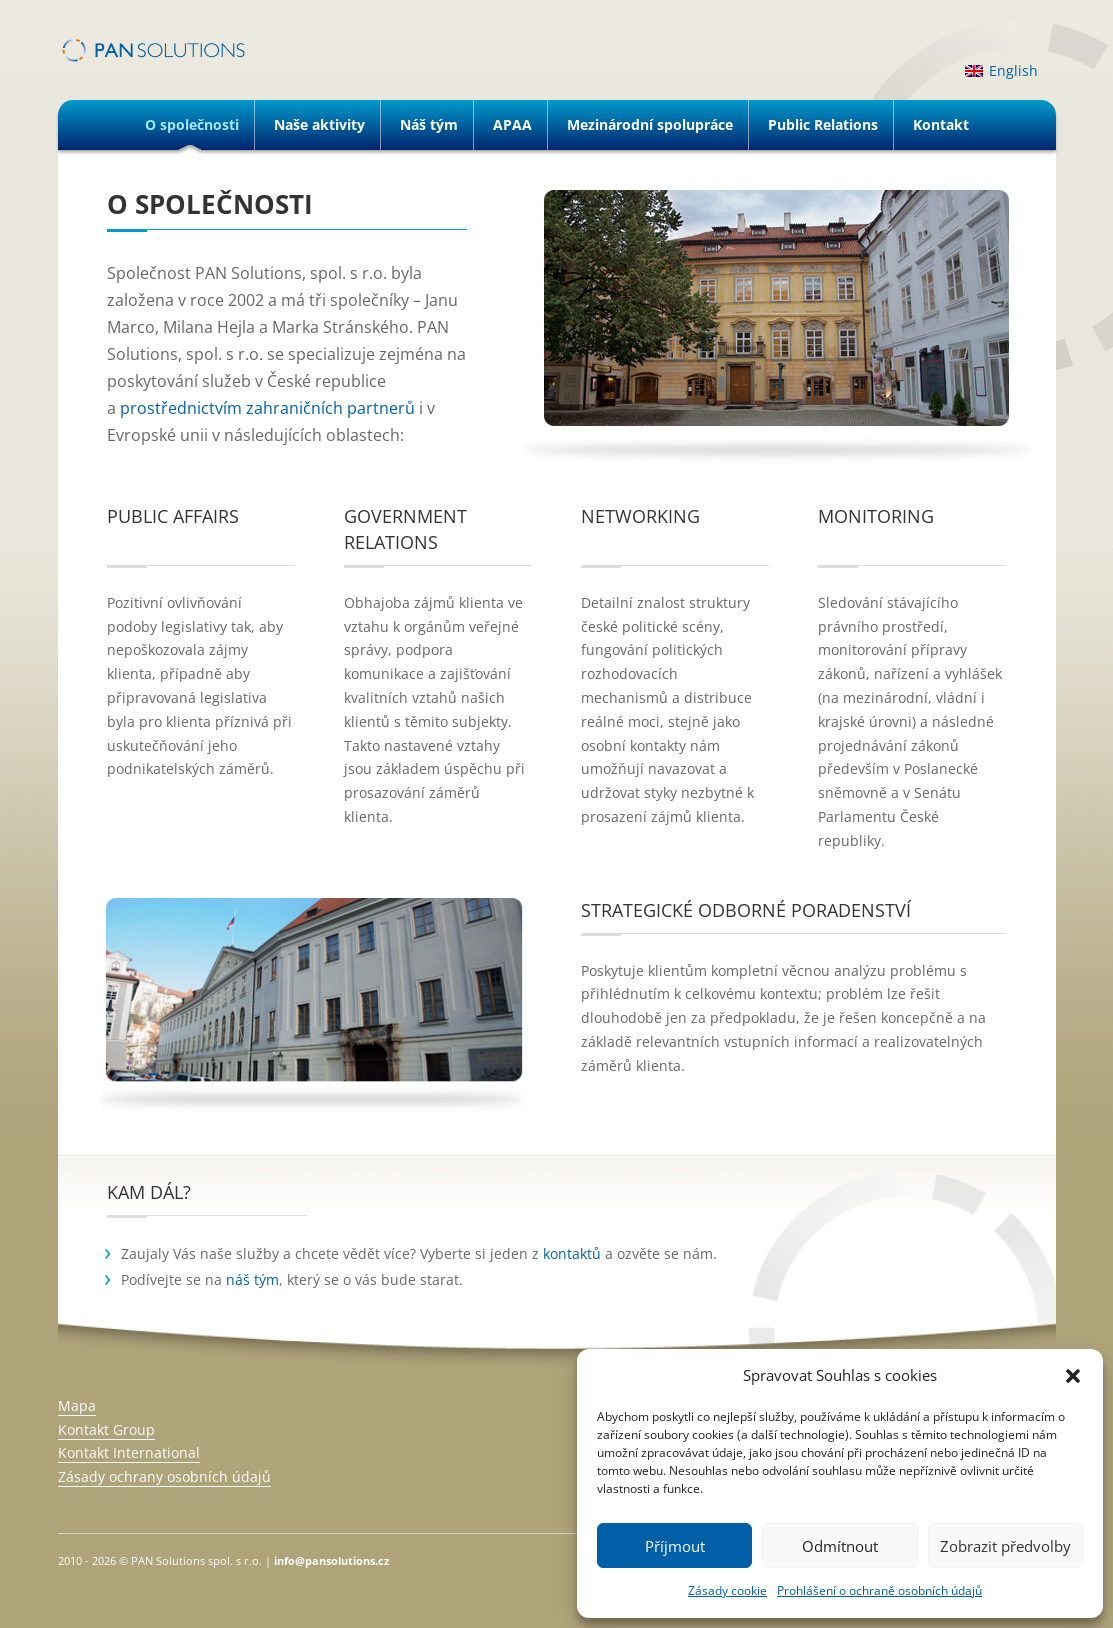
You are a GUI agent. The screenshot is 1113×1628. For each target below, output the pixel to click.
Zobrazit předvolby (1005, 1546)
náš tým (252, 1279)
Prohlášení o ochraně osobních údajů (879, 1590)
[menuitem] (1001, 71)
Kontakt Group (106, 1429)
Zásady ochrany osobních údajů (164, 1476)
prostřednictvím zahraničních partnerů (267, 408)
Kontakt (941, 124)
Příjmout (675, 1546)
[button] (1073, 1376)
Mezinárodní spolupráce (650, 124)
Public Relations (823, 124)
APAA (512, 124)
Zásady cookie (727, 1590)
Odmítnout (840, 1546)
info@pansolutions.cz (331, 1560)
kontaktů (572, 1253)
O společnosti (192, 124)
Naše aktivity (319, 124)
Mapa (77, 1405)
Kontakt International (129, 1452)
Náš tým (429, 124)
